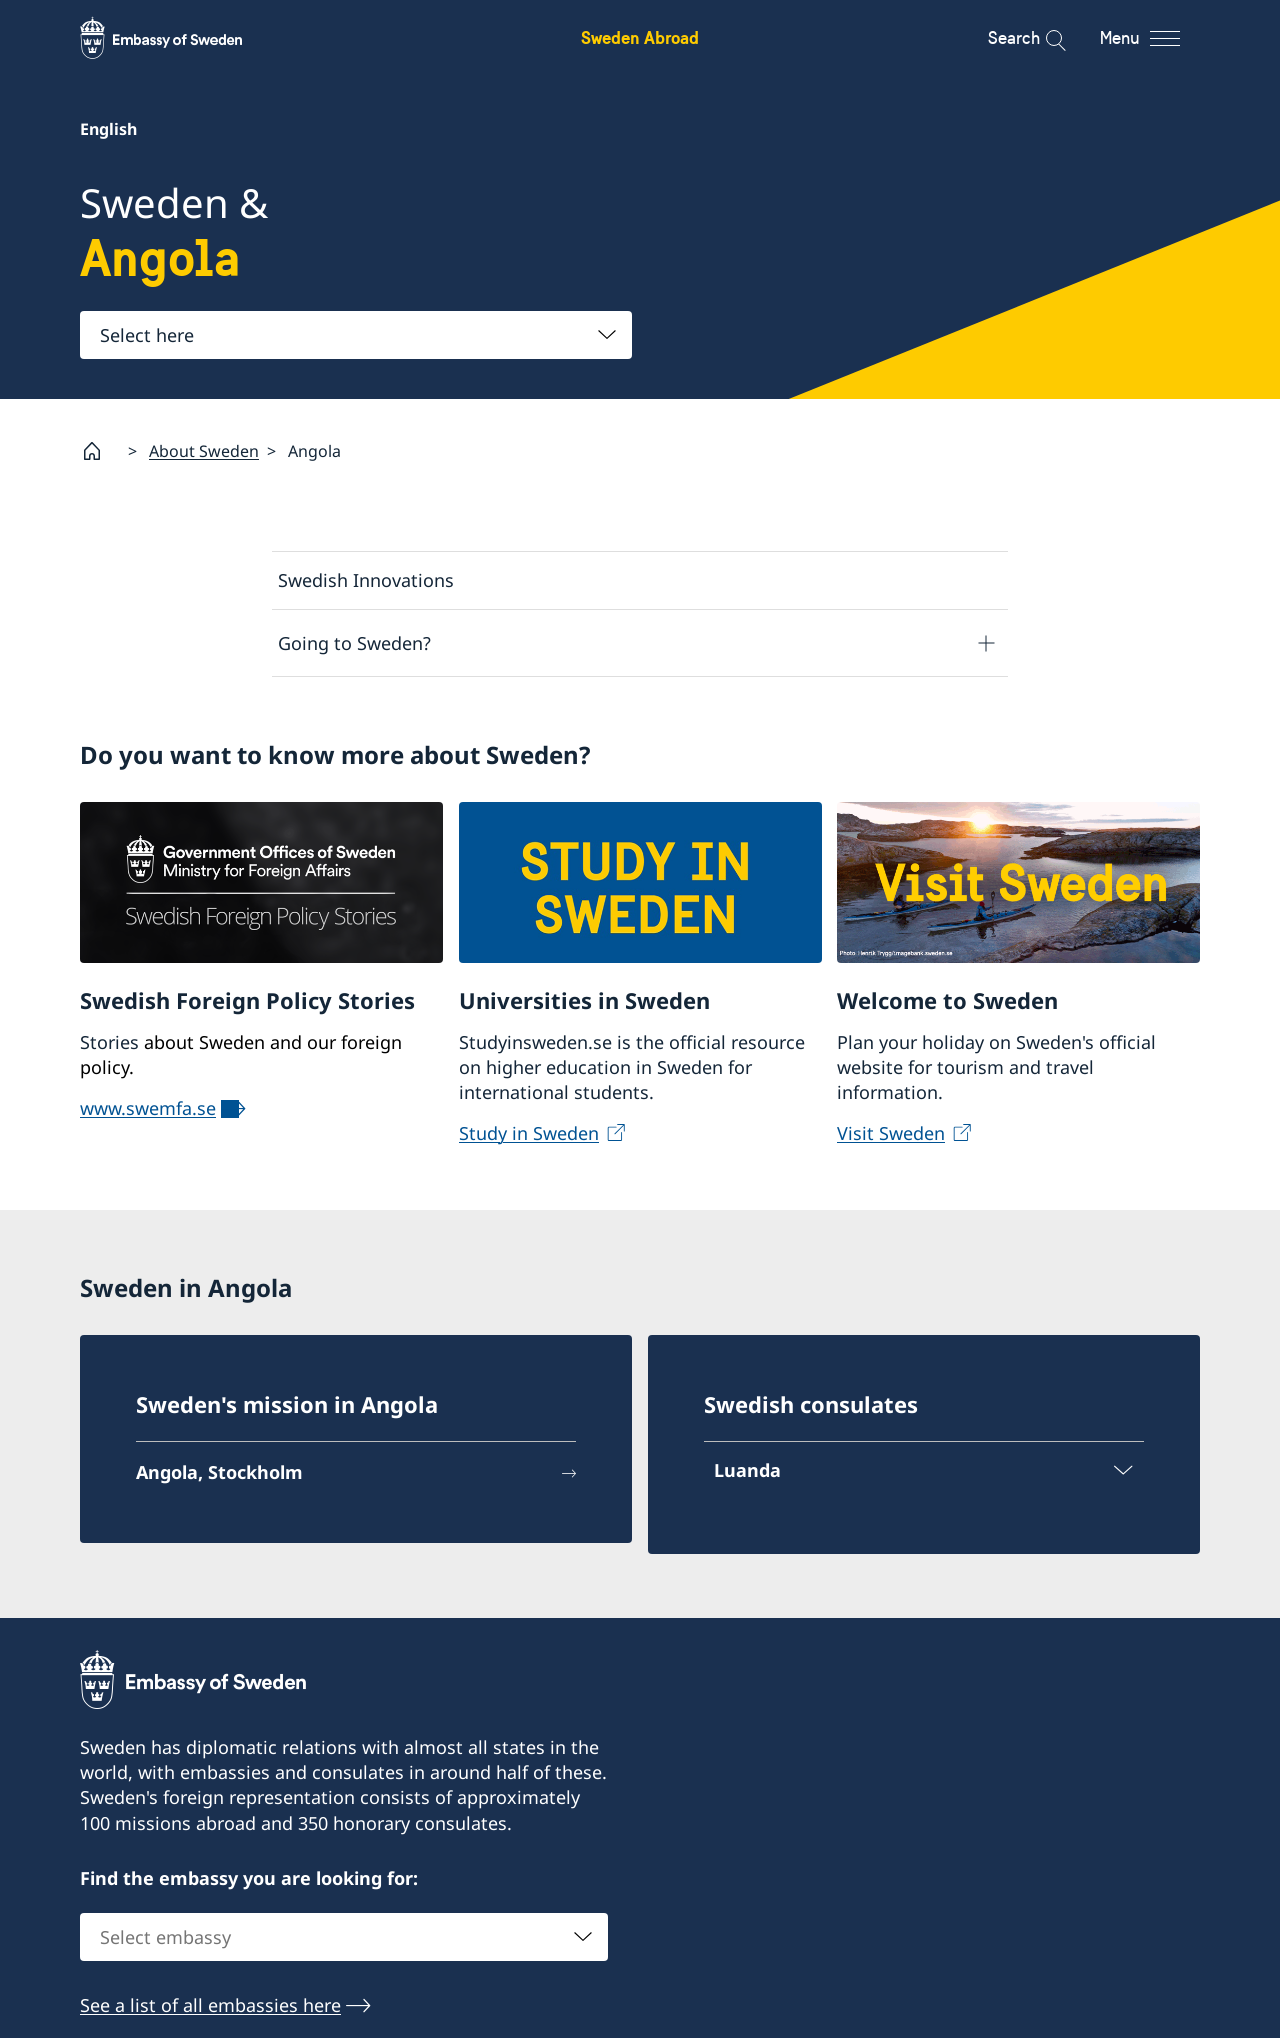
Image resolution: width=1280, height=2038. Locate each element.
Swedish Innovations (366, 580)
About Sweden (204, 450)
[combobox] (356, 335)
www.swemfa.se (148, 1107)
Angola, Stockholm (219, 1472)
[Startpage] (100, 451)
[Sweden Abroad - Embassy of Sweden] (180, 38)
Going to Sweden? (354, 642)
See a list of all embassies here (210, 2005)
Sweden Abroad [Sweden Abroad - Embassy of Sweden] (640, 37)
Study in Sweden (529, 1133)
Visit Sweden (891, 1133)
